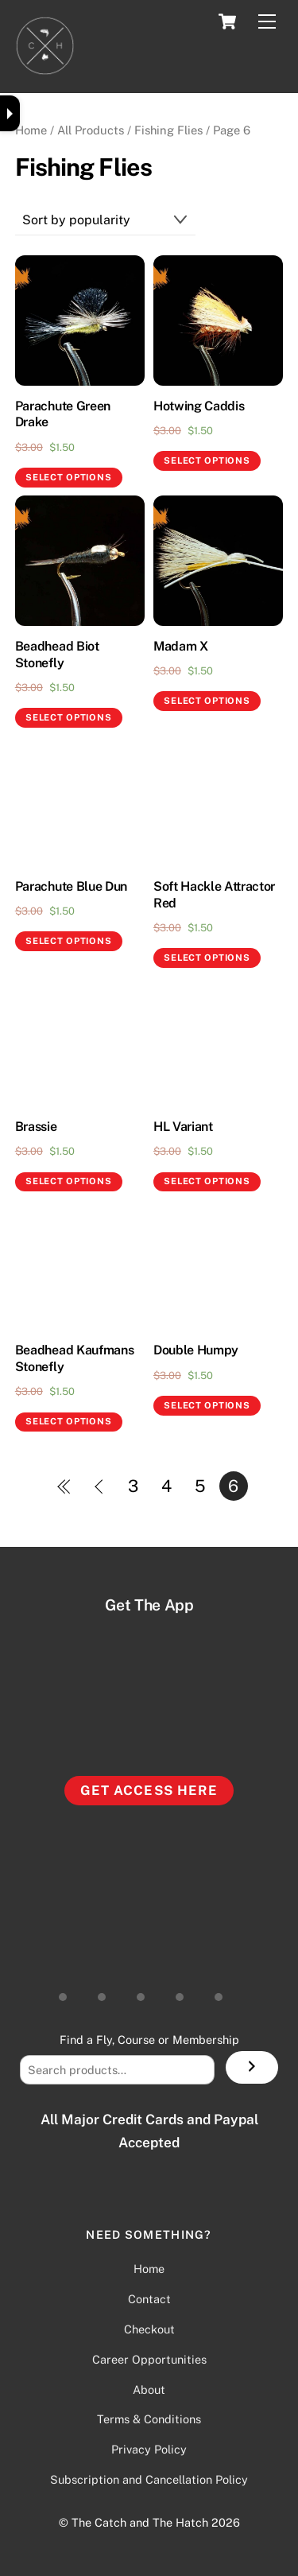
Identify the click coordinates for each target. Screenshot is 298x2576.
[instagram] (69, 1991)
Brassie (36, 1126)
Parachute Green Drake (62, 414)
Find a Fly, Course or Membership (149, 2039)
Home (31, 130)
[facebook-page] (186, 1991)
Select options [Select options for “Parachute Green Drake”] (68, 477)
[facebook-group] (147, 1991)
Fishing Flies (168, 130)
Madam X (180, 646)
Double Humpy (195, 1350)
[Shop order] (105, 220)
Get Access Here (149, 1790)
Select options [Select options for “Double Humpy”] (207, 1405)
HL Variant (183, 1126)
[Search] (252, 2068)
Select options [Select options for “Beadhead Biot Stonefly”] (68, 717)
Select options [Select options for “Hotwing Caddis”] (207, 460)
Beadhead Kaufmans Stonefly (74, 1358)
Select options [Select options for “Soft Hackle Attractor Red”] (207, 957)
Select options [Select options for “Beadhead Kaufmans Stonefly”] (68, 1421)
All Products (90, 130)
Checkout (149, 2329)
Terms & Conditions (149, 2419)
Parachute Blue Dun (71, 886)
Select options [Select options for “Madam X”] (207, 700)
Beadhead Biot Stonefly (57, 654)
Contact (149, 2299)
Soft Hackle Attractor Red (214, 895)
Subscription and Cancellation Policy (149, 2479)
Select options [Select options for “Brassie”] (68, 1181)
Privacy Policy (149, 2449)
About (149, 2389)
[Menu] (267, 21)
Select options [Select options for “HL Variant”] (207, 1181)
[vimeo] (225, 1991)
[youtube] (108, 1991)
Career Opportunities (149, 2359)
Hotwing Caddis (199, 406)
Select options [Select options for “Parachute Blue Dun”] (68, 940)
